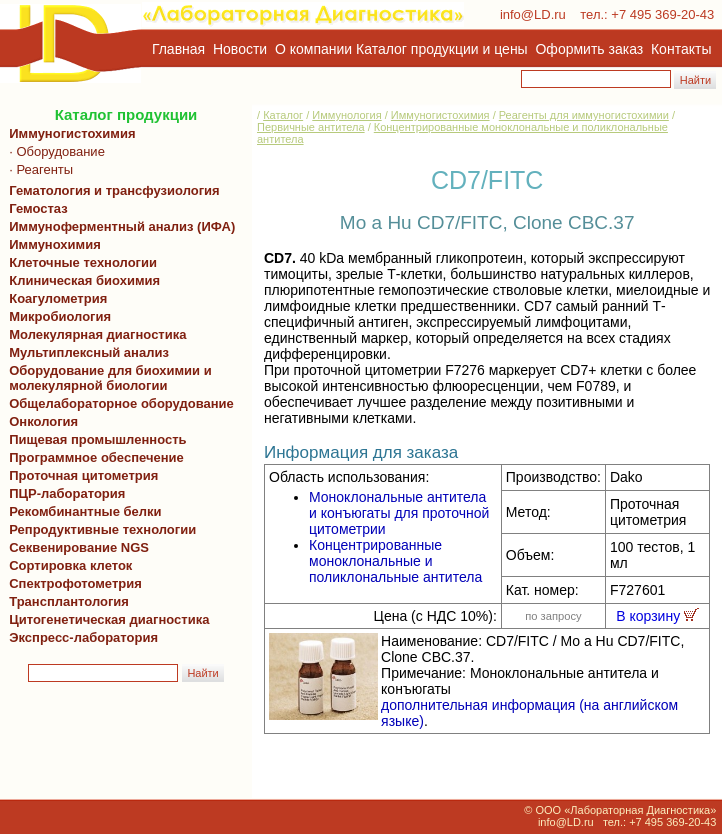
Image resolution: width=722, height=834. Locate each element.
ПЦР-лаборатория (63, 493)
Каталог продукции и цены (441, 49)
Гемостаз (38, 208)
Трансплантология (65, 601)
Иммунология (346, 115)
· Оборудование (53, 151)
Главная (178, 49)
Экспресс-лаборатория (83, 637)
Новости (240, 49)
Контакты (681, 49)
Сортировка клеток (67, 565)
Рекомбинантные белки (82, 511)
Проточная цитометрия (80, 475)
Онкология (43, 421)
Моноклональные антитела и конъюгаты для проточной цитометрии (399, 513)
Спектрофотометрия (75, 583)
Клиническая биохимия (81, 280)
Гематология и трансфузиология (111, 190)
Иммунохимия (55, 244)
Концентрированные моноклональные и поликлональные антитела (395, 561)
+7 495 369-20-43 (662, 14)
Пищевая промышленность (98, 439)
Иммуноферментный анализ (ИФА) (118, 226)
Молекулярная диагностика (94, 334)
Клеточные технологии (79, 262)
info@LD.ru (533, 14)
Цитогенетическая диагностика (105, 619)
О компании (311, 49)
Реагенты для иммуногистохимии (584, 115)
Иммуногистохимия (69, 133)
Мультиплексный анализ (89, 352)
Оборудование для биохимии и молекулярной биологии (107, 378)
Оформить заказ (590, 49)
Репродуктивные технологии (99, 529)
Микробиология (60, 316)
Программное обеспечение (96, 457)
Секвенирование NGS (75, 547)
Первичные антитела (311, 127)
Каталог (283, 115)
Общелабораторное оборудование (118, 403)
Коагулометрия (58, 298)
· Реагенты (37, 169)
